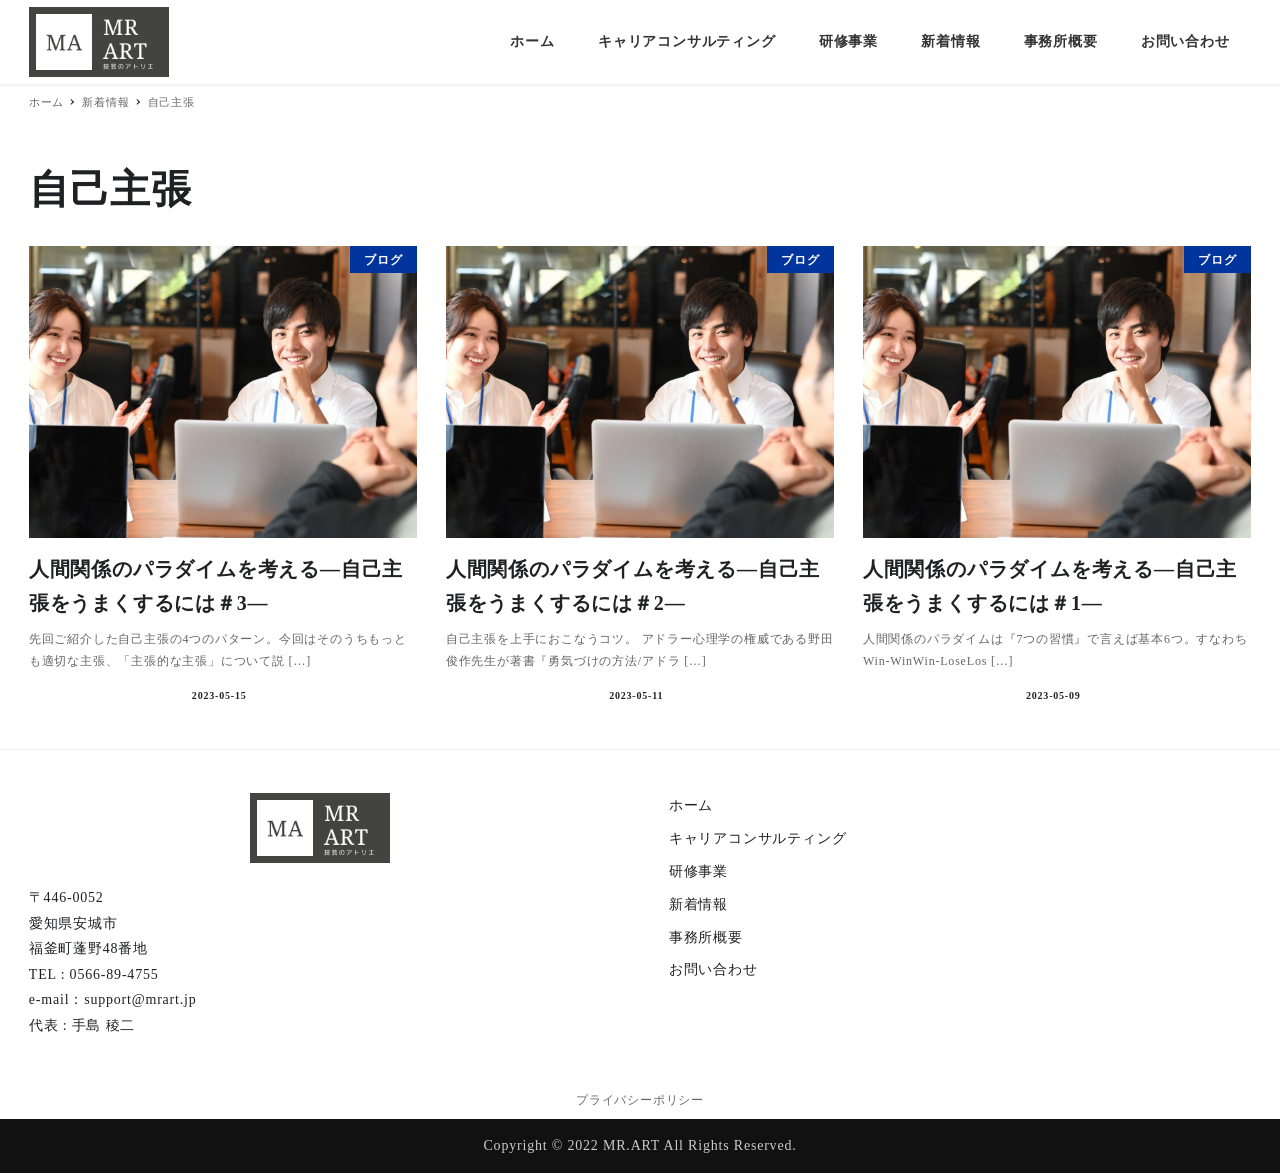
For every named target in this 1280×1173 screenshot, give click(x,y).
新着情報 (698, 904)
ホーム (691, 805)
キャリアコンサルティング (758, 838)
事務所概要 (706, 937)
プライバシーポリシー (640, 1100)
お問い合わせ (713, 969)
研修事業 (698, 871)
